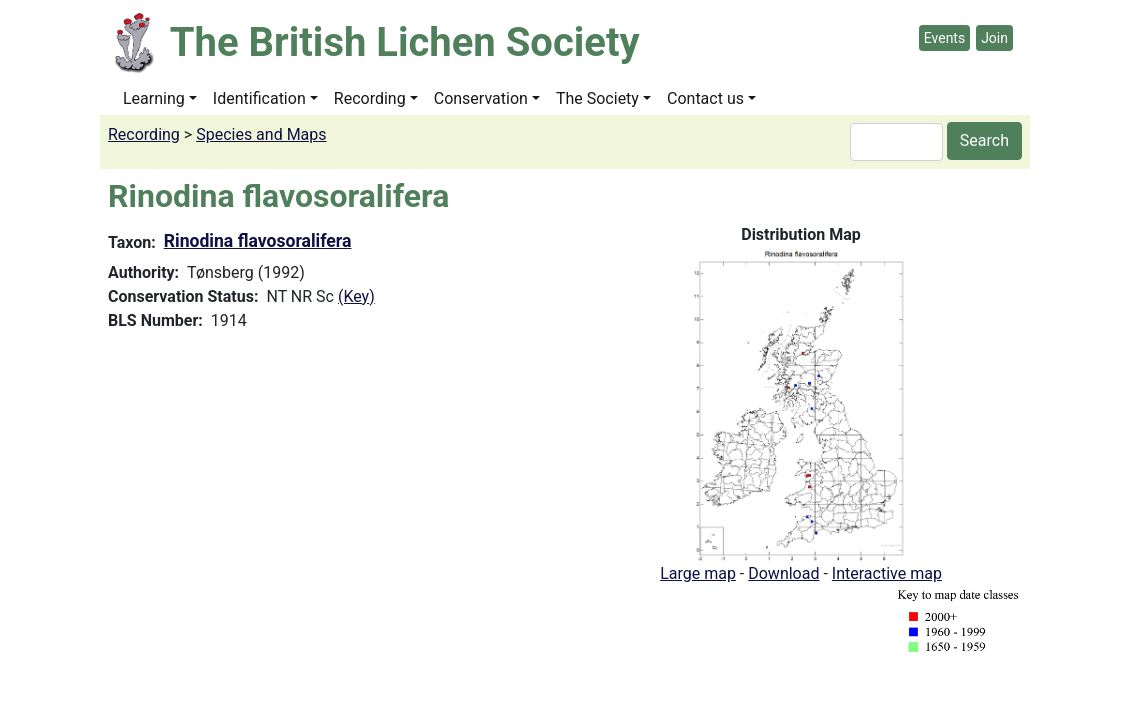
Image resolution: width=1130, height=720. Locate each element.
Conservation (481, 98)
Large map (698, 573)
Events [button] (944, 38)
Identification (259, 98)
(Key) (356, 296)
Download (783, 573)
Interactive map (887, 573)
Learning (154, 98)
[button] (801, 403)
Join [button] (994, 38)
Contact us (705, 98)
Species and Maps (261, 134)
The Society (597, 98)
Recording (370, 98)
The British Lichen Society (405, 42)
